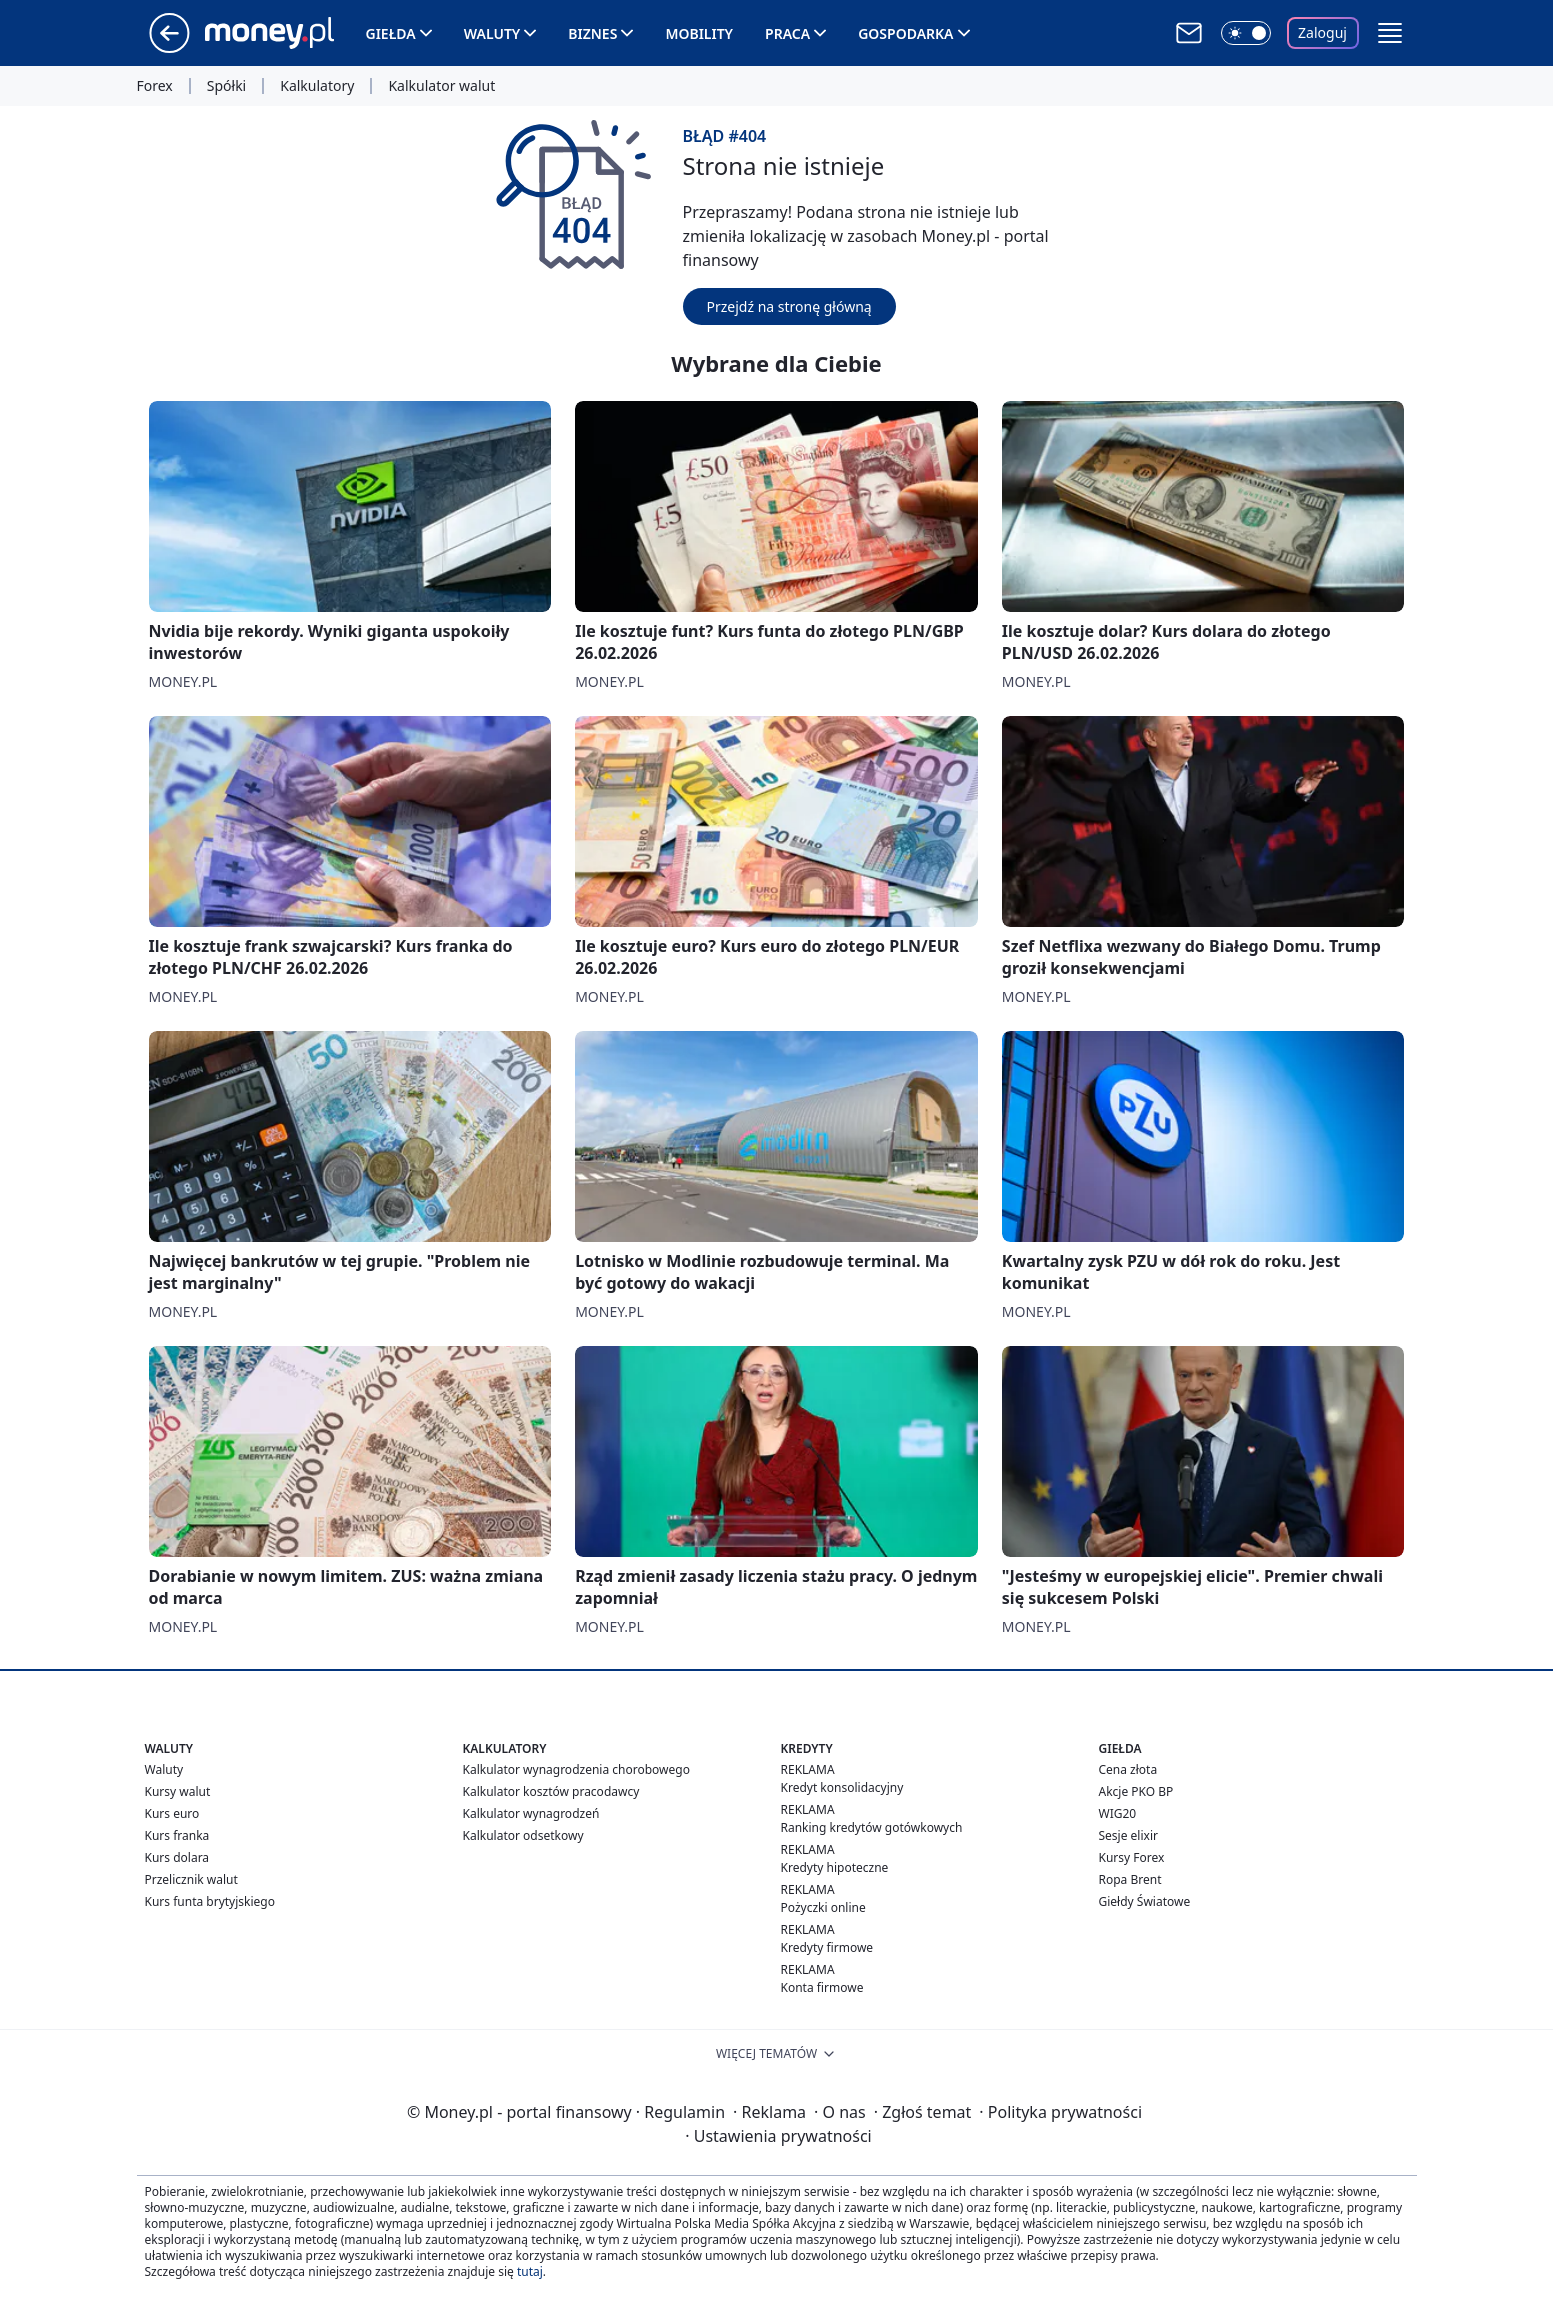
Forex (155, 86)
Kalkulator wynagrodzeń (531, 1813)
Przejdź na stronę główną (789, 306)
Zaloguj (1322, 32)
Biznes (592, 33)
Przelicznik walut (191, 1879)
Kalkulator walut (441, 86)
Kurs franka (177, 1835)
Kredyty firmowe (827, 1947)
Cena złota (1128, 1769)
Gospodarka (905, 33)
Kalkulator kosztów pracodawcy (551, 1791)
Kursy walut (178, 1791)
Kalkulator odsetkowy (523, 1835)
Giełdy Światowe (1145, 1901)
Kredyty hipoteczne (835, 1867)
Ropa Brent (1130, 1879)
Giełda (391, 33)
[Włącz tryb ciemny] (1246, 33)
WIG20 (1118, 1813)
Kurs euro (172, 1813)
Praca (787, 33)
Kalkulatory (317, 86)
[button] (1390, 33)
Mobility (699, 33)
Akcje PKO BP (1136, 1791)
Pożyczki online (823, 1907)
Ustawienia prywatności (778, 2136)
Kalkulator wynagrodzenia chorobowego (576, 1769)
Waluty (492, 33)
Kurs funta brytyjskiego (210, 1901)
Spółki (226, 86)
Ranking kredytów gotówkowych (872, 1827)
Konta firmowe (822, 1987)
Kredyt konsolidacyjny (842, 1787)
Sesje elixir (1128, 1835)
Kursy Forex (1132, 1857)
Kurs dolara (177, 1857)
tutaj (530, 2271)
